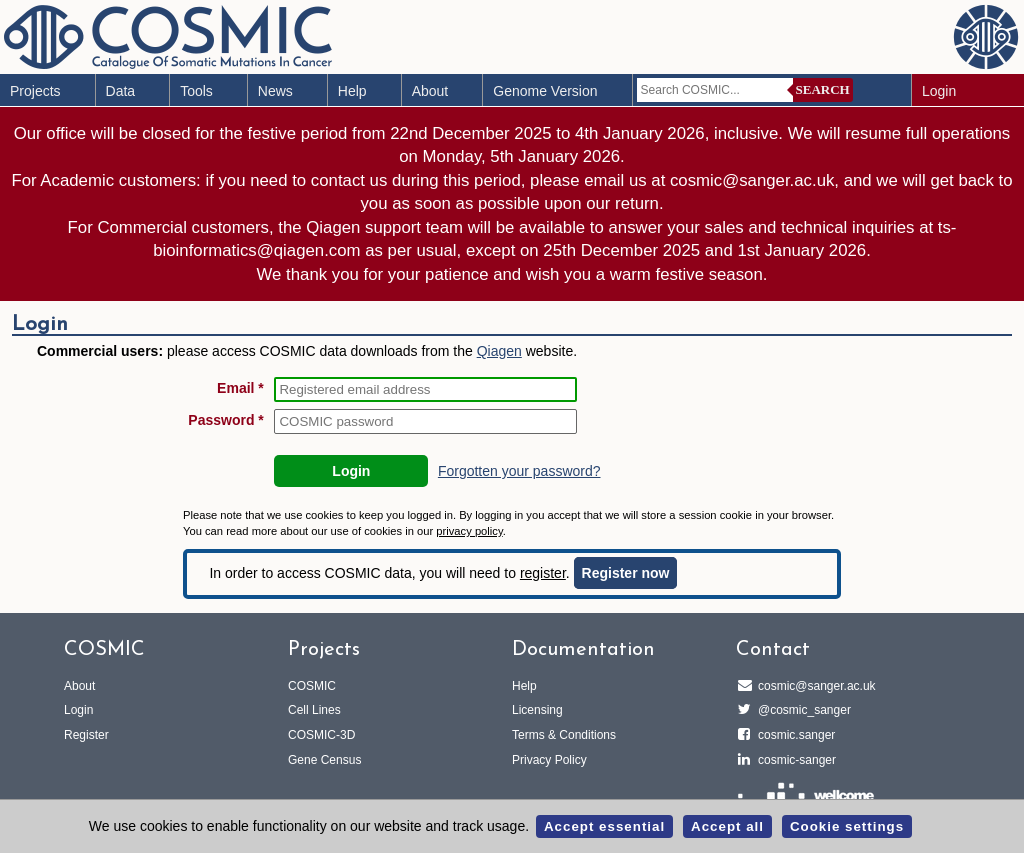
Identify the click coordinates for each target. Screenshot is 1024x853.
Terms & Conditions (564, 735)
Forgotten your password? (519, 471)
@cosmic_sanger (801, 710)
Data (121, 91)
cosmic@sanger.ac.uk (814, 686)
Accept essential (604, 826)
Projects (35, 91)
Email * (240, 388)
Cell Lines (314, 710)
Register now (626, 573)
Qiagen (499, 351)
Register (86, 735)
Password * (225, 420)
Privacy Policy (549, 760)
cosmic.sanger (793, 735)
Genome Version (545, 91)
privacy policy (469, 531)
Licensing (537, 710)
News (275, 91)
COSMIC (312, 686)
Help (352, 91)
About (430, 91)
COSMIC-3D (321, 735)
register (543, 573)
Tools (196, 91)
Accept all (727, 826)
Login (939, 91)
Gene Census (324, 760)
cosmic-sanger (794, 760)
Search (823, 89)
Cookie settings (847, 826)
